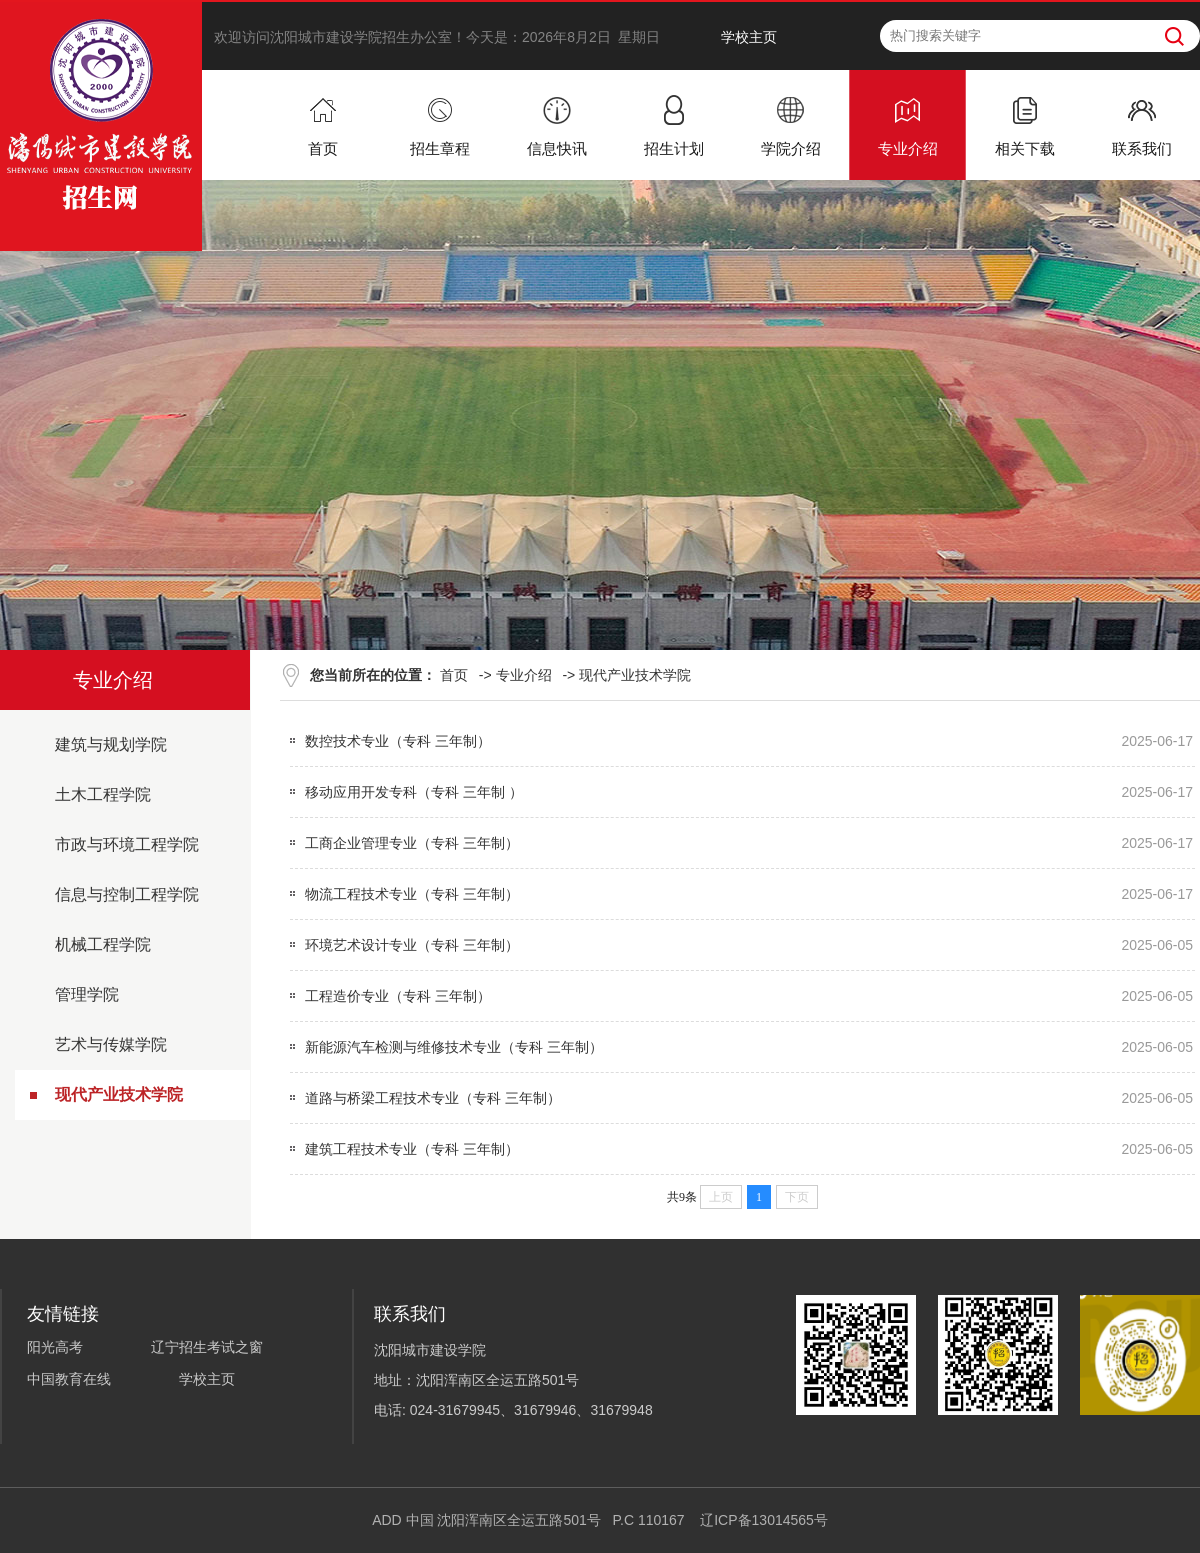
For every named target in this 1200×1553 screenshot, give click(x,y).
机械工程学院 (103, 944)
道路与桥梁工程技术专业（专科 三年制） (433, 1098)
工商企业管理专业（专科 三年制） (412, 843)
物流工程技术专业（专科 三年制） (412, 894)
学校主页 (749, 37)
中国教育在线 (69, 1379)
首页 (454, 675)
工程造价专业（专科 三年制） (398, 996)
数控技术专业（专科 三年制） (398, 741)
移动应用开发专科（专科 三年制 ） (414, 792)
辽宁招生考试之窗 (207, 1347)
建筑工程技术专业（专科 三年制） (412, 1149)
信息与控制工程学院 (127, 894)
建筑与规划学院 (111, 744)
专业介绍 (524, 675)
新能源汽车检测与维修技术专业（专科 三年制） (454, 1047)
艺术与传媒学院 (111, 1044)
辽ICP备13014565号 (764, 1520)
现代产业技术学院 (119, 1094)
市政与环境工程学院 (127, 844)
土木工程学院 (103, 794)
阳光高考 (55, 1347)
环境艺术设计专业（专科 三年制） (412, 945)
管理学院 (87, 994)
